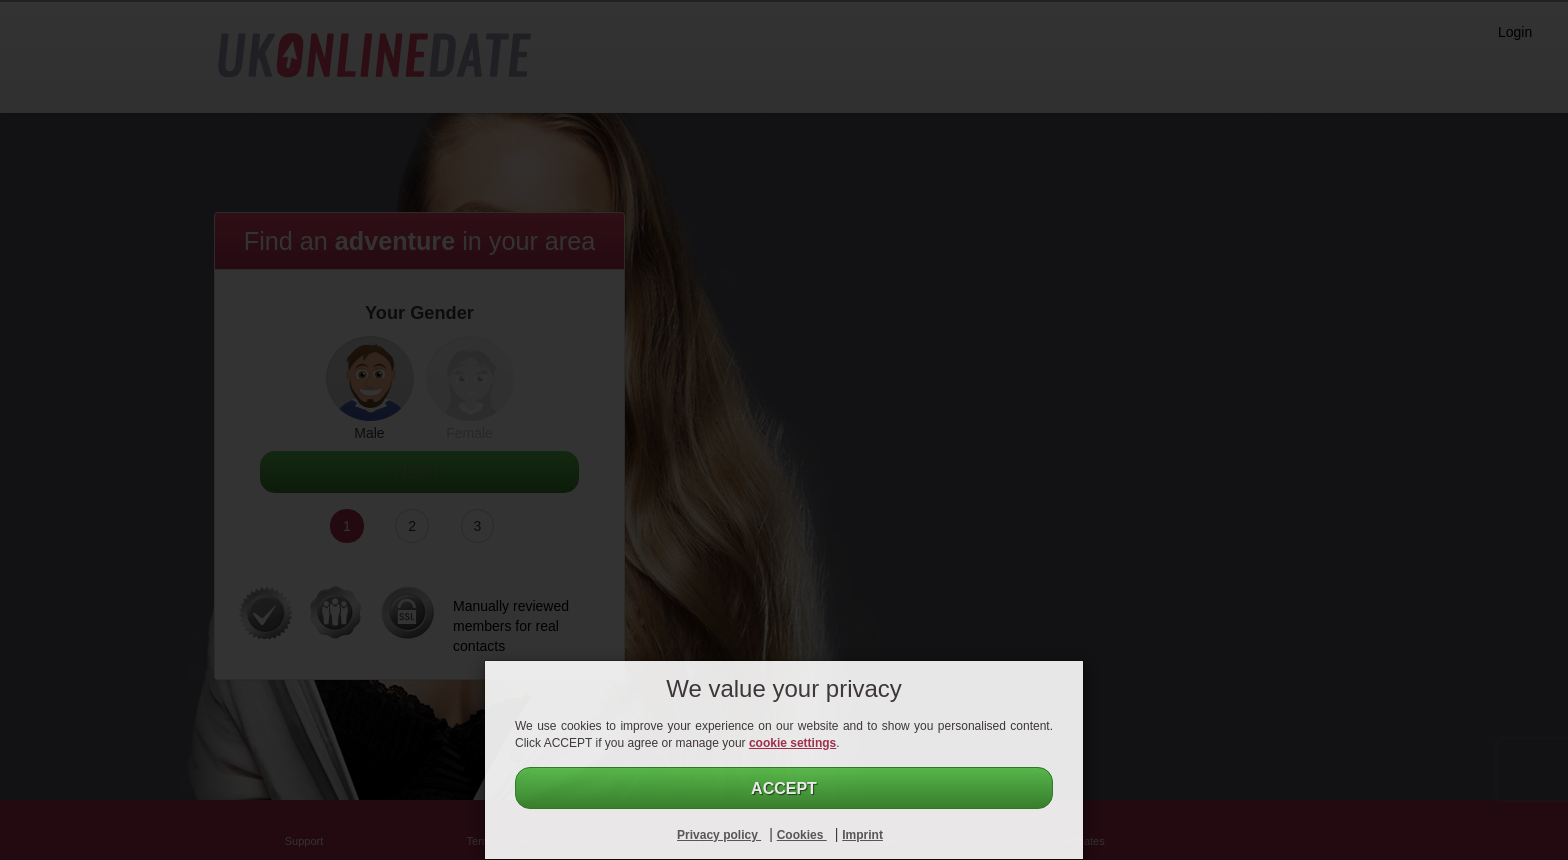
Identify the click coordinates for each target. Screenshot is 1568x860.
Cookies (802, 835)
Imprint (862, 835)
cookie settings (792, 743)
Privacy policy (719, 835)
